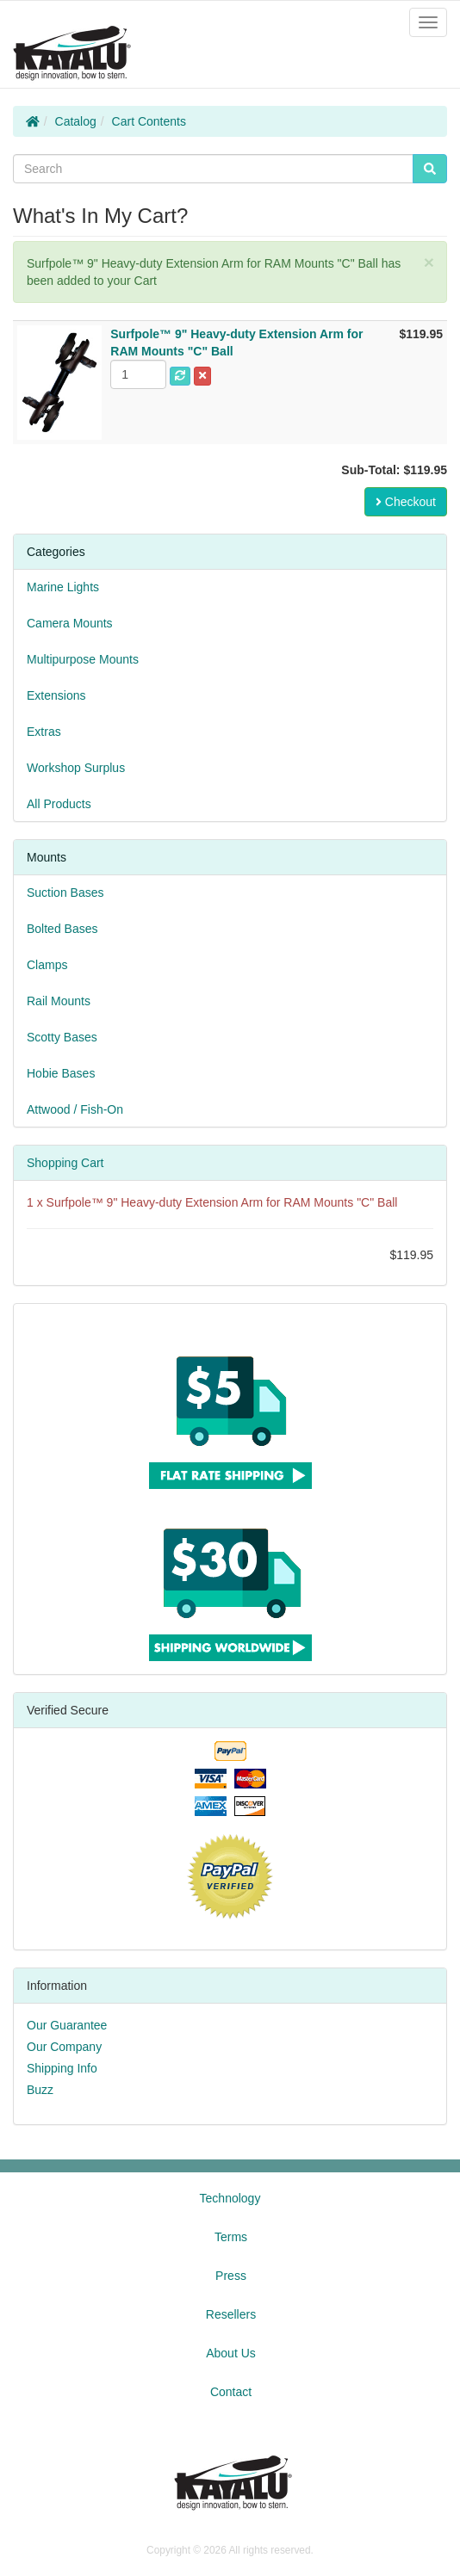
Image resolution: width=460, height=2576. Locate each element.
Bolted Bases (62, 929)
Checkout (406, 502)
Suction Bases (65, 892)
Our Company (64, 2047)
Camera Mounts (70, 623)
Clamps (47, 965)
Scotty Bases (62, 1037)
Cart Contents (149, 121)
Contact (231, 2392)
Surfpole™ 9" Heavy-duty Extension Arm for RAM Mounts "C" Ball (222, 1202)
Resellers (231, 2314)
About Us (231, 2353)
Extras (44, 731)
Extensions (56, 695)
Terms (230, 2237)
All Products (59, 804)
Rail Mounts (58, 1001)
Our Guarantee (67, 2025)
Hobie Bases (61, 1073)
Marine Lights (63, 587)
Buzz (40, 2090)
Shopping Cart (65, 1163)
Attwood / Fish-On (75, 1109)
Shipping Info (62, 2068)
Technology (230, 2198)
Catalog (75, 121)
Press (230, 2276)
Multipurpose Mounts (83, 659)
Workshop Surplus (76, 768)
